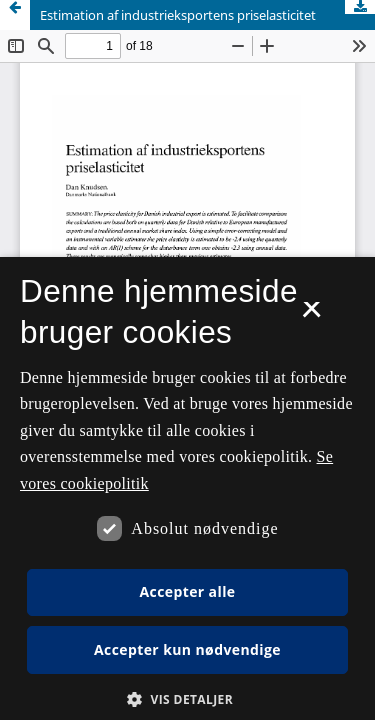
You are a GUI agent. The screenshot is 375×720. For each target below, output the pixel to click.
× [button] (311, 316)
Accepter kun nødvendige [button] (187, 649)
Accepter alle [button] (187, 591)
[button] (187, 699)
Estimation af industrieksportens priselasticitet (178, 15)
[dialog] (187, 488)
